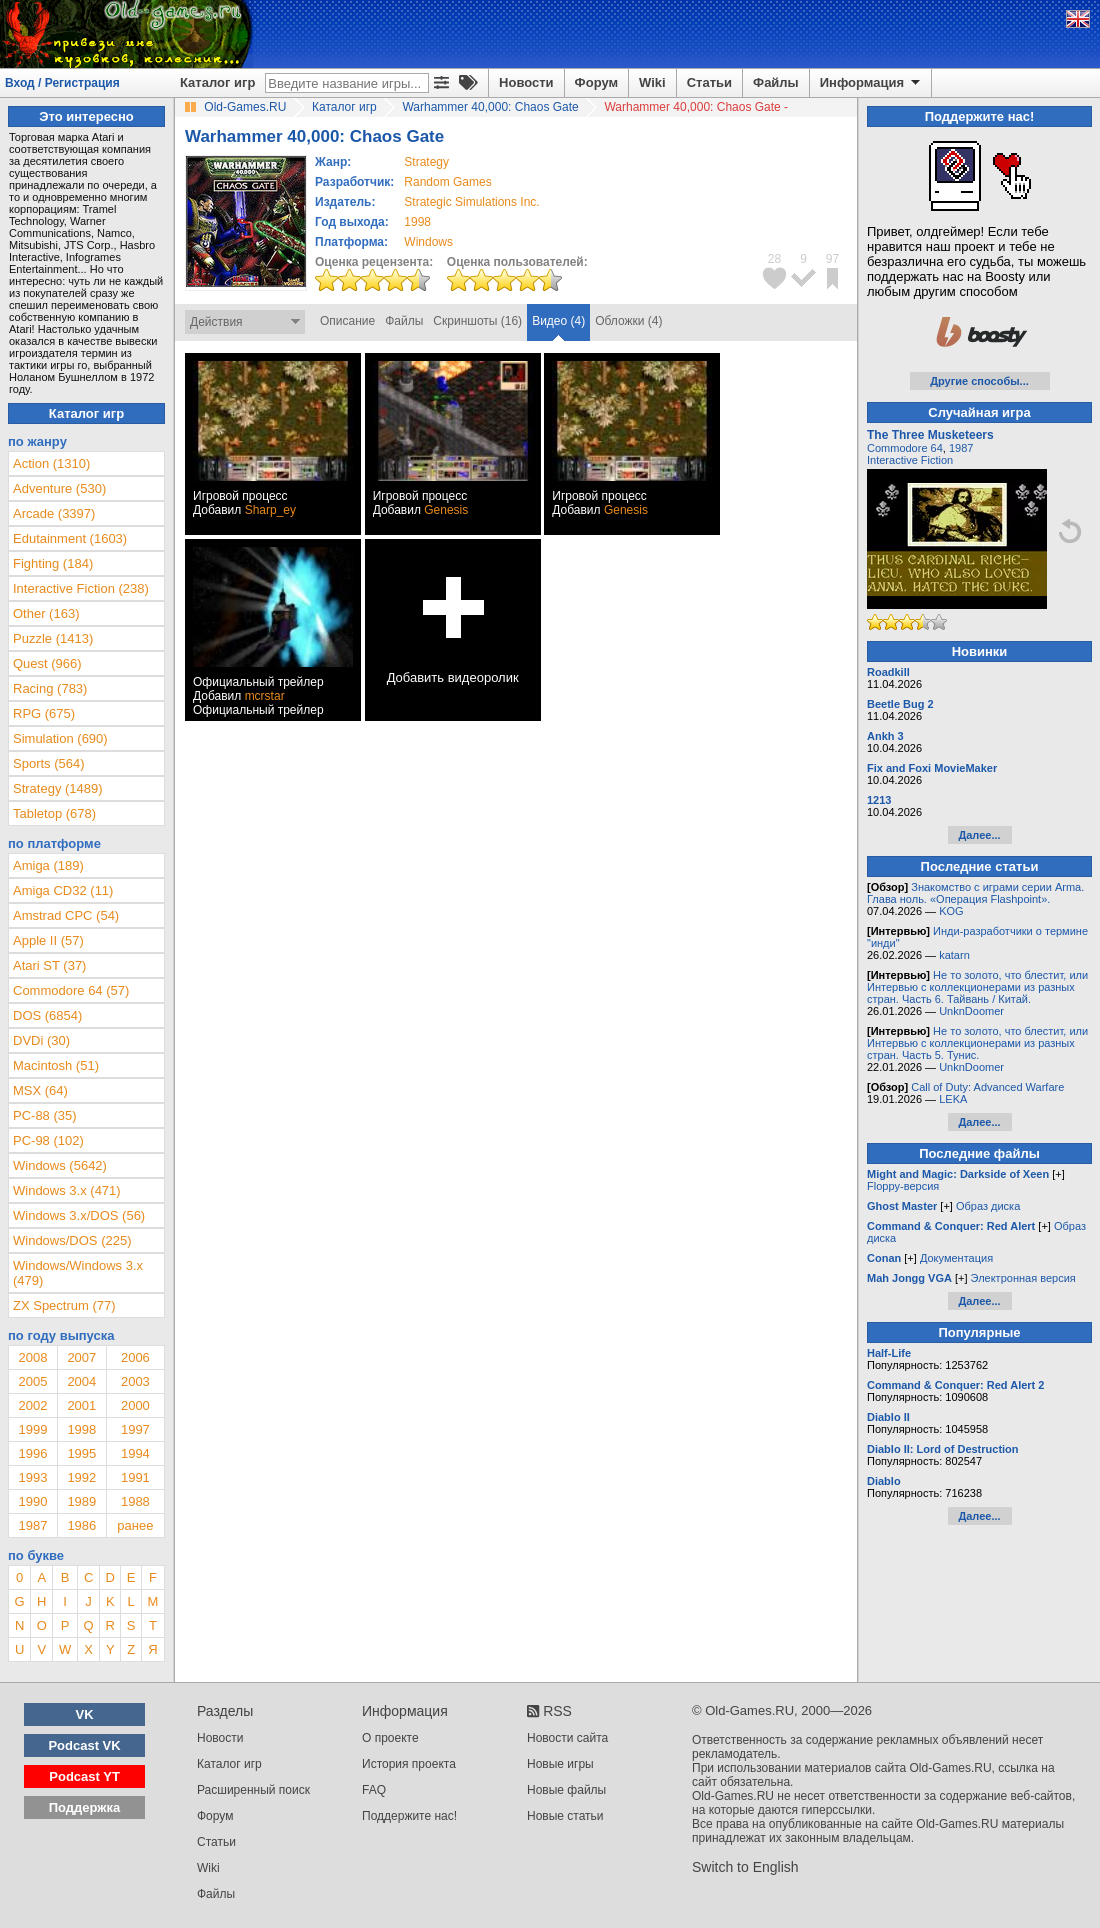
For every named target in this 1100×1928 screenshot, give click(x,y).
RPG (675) (44, 713)
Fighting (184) (53, 563)
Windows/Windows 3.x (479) (78, 1273)
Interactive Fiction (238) (81, 588)
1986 (81, 1525)
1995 (81, 1453)
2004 (81, 1381)
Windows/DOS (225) (72, 1240)
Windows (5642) (60, 1165)
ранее (135, 1525)
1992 (81, 1477)
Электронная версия (1023, 1278)
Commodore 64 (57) (71, 990)
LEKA (953, 1099)
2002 (32, 1405)
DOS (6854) (47, 1015)
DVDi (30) (41, 1040)
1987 (32, 1525)
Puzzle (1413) (53, 638)
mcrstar (265, 696)
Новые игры (560, 1764)
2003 (135, 1381)
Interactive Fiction (910, 460)
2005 (32, 1381)
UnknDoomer (971, 1011)
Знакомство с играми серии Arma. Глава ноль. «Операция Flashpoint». (975, 893)
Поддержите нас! (409, 1816)
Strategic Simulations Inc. (471, 202)
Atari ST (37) (49, 965)
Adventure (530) (59, 488)
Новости (526, 82)
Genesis (446, 510)
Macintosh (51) (56, 1065)
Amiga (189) (48, 865)
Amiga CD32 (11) (63, 890)
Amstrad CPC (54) (66, 915)
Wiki (652, 82)
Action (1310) (51, 463)
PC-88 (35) (45, 1115)
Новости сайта (567, 1738)
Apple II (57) (48, 940)
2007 (81, 1357)
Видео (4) (558, 321)
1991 (135, 1477)
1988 (135, 1501)
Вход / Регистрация (62, 83)
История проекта (409, 1764)
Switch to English (745, 1867)
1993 (32, 1477)
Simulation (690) (60, 738)
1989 (81, 1501)
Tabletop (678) (54, 813)
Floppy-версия (903, 1186)
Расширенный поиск (253, 1790)
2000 (135, 1405)
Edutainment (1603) (70, 538)
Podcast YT (84, 1776)
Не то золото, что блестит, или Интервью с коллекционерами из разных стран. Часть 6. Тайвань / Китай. (977, 987)
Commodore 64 (905, 448)
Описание (347, 321)
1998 (417, 222)
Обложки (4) (628, 321)
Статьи (709, 82)
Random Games (447, 182)
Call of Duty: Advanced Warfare (987, 1087)
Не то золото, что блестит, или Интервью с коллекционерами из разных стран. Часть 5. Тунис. (977, 1043)
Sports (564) (49, 763)
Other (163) (46, 613)
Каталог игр (217, 82)
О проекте (390, 1738)
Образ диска (988, 1206)
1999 (32, 1429)
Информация (871, 83)
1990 (32, 1501)
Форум (596, 82)
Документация (956, 1258)
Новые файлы (566, 1790)
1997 (135, 1429)
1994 (135, 1453)
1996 (32, 1453)
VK (85, 1714)
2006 (135, 1357)
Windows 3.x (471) (67, 1190)
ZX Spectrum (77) (64, 1305)
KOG (951, 911)
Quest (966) (47, 663)
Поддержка (85, 1807)
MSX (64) (40, 1090)
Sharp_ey (270, 510)
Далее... (979, 835)
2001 (81, 1405)
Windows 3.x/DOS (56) (79, 1215)
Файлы (776, 82)
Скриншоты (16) (477, 321)
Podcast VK (84, 1745)
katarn (954, 955)
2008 (32, 1357)
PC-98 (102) (48, 1140)
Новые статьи (565, 1816)
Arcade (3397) (54, 513)
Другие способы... (979, 381)
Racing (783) (50, 688)
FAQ (374, 1790)
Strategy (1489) (58, 788)
